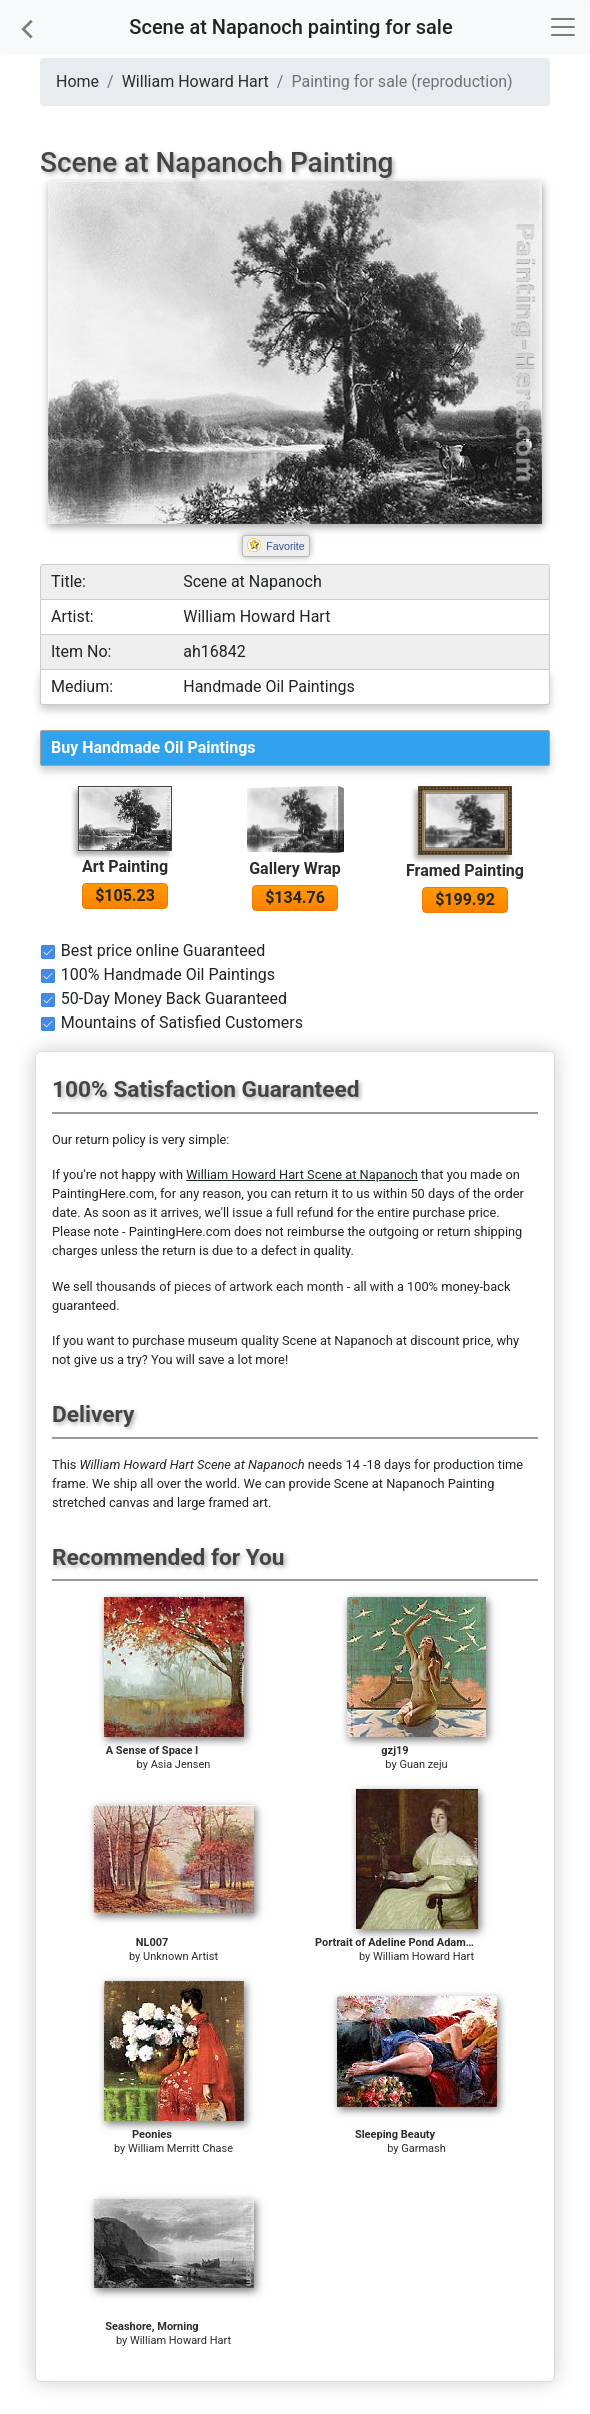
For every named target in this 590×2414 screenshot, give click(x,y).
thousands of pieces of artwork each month (220, 1286)
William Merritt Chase (180, 2148)
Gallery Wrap (295, 868)
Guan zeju (423, 1764)
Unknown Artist (180, 1956)
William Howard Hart (195, 81)
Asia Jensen (181, 1764)
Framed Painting (465, 870)
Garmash (423, 2148)
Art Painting (125, 866)
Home (77, 81)
